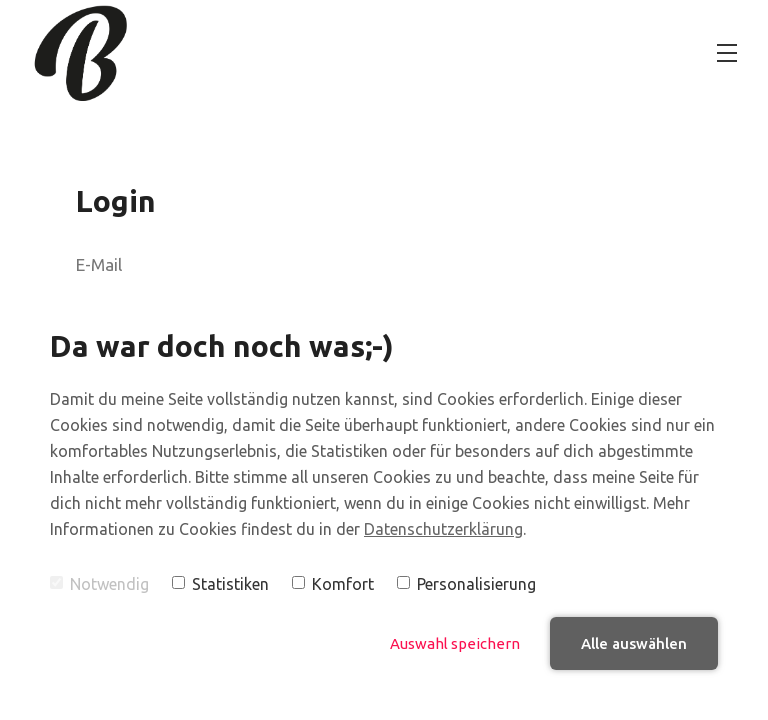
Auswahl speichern (455, 643)
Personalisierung (466, 584)
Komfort (333, 584)
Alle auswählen (634, 643)
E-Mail (99, 264)
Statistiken (220, 584)
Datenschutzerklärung (443, 529)
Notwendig (99, 584)
